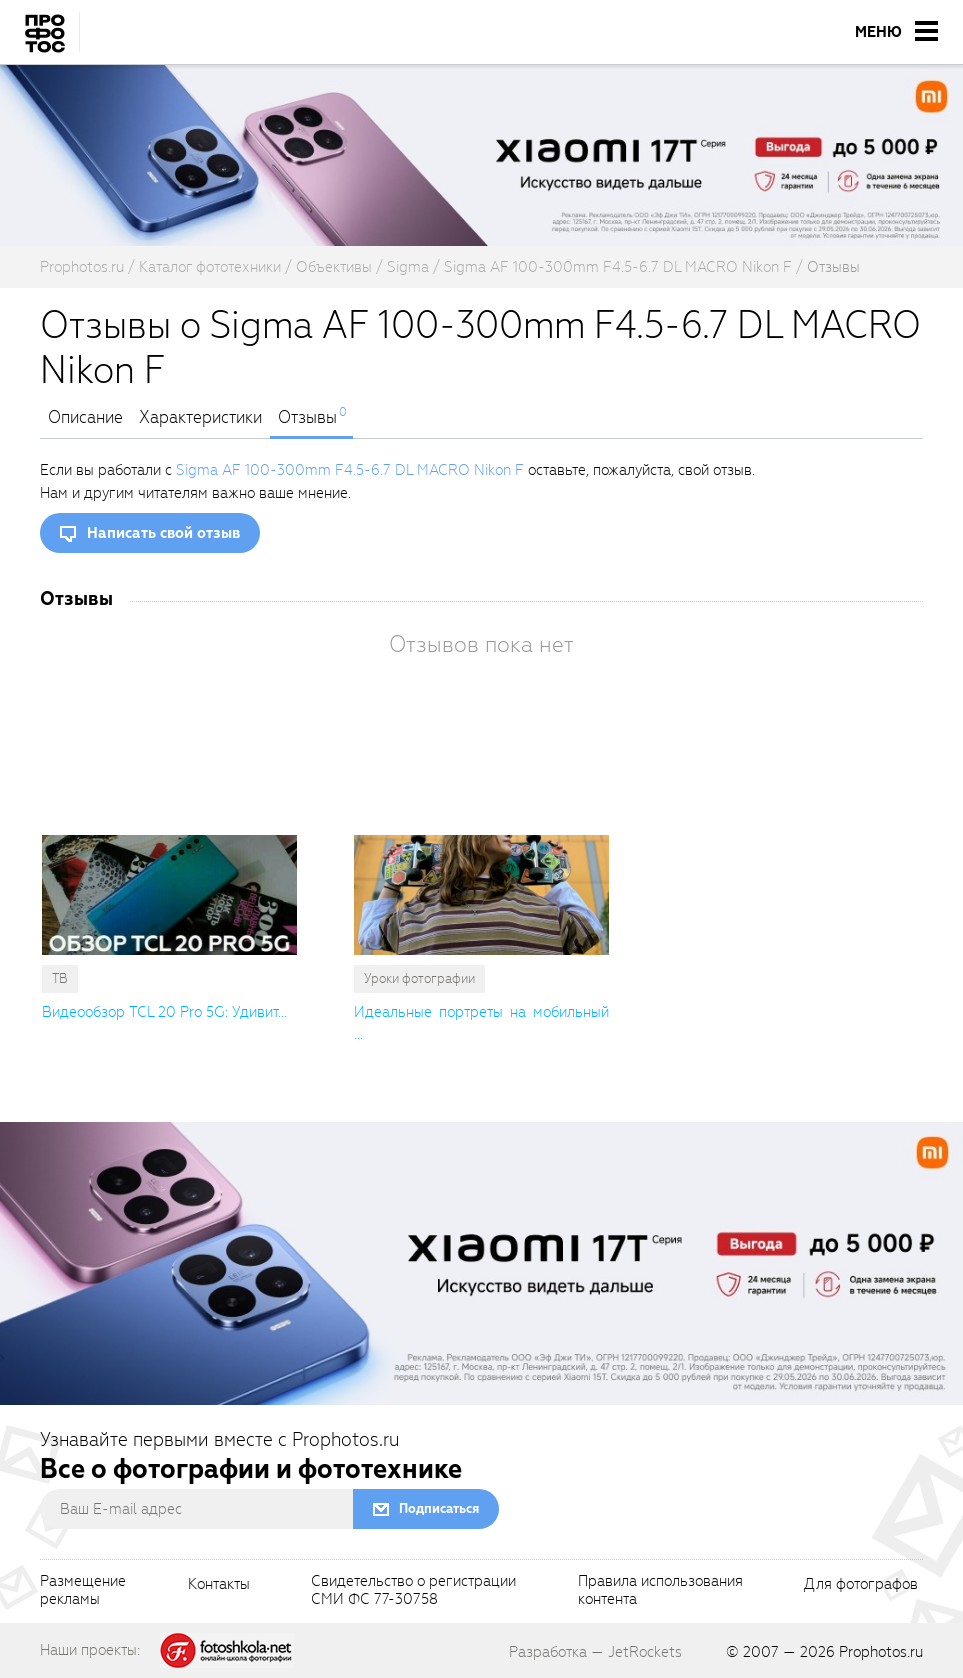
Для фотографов (861, 1585)
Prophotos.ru (881, 1652)
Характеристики (200, 418)
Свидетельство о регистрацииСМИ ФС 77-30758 (413, 1591)
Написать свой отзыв (163, 533)
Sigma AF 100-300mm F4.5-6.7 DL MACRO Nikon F (350, 470)
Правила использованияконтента (660, 1591)
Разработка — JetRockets (595, 1652)
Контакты (219, 1585)
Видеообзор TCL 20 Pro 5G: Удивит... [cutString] (164, 1012)
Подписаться (439, 1508)
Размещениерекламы (83, 1591)
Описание (85, 418)
